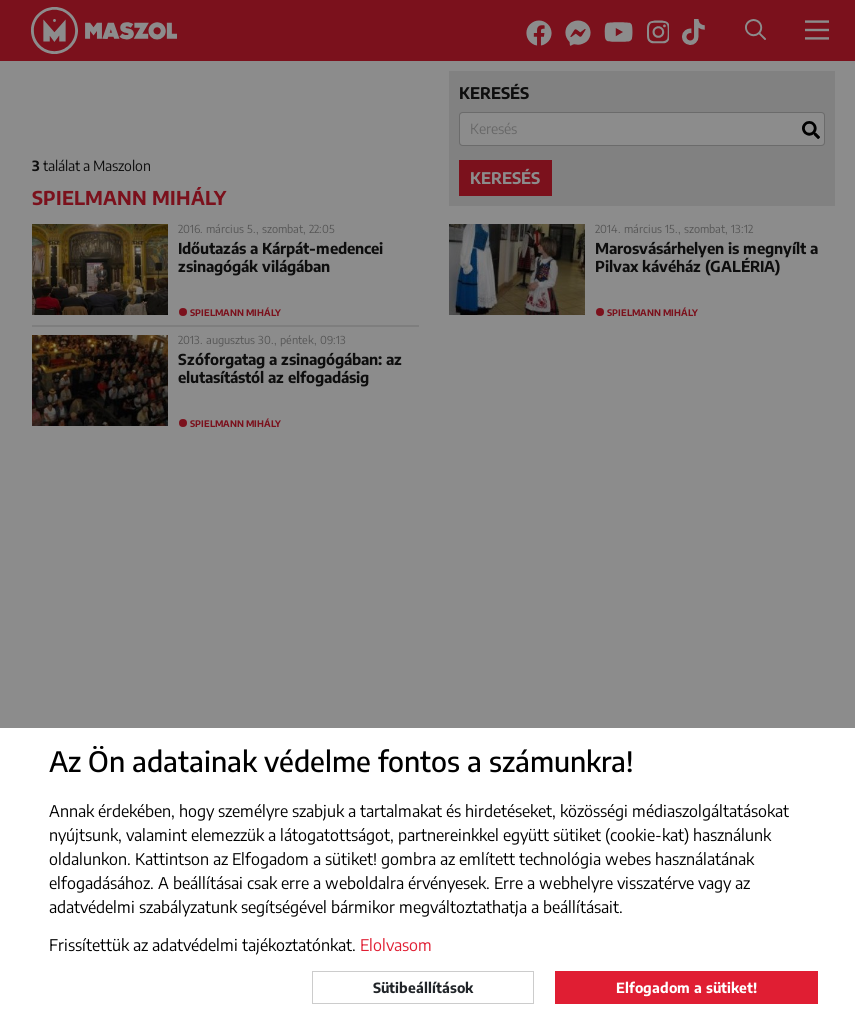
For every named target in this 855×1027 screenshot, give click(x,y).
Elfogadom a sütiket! (686, 987)
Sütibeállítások (423, 987)
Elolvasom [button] (396, 945)
